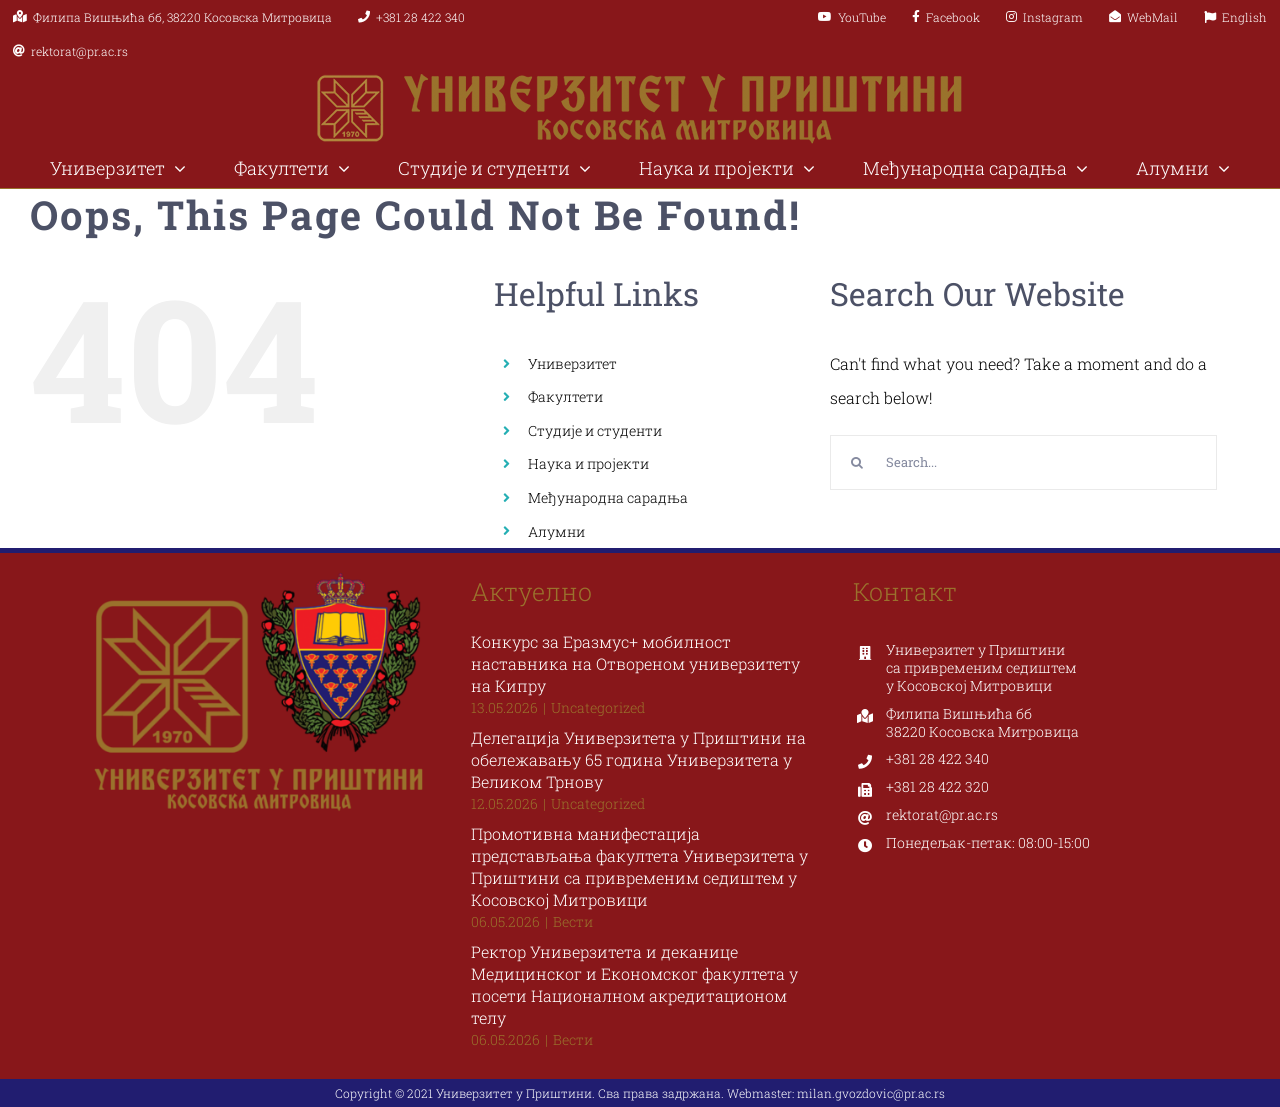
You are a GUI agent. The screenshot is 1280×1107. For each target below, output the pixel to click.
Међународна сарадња (608, 497)
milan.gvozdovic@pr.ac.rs (871, 1093)
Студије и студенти (595, 430)
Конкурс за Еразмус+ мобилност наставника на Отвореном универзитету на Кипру (635, 663)
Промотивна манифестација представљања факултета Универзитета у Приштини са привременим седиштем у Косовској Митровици (639, 866)
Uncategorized (598, 707)
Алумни (556, 531)
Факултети (565, 396)
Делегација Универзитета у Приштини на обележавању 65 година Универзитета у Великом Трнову (638, 759)
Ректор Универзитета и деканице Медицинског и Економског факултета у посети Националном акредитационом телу (634, 984)
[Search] (857, 462)
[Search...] (1023, 462)
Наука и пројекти (588, 463)
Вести (573, 921)
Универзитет (572, 363)
